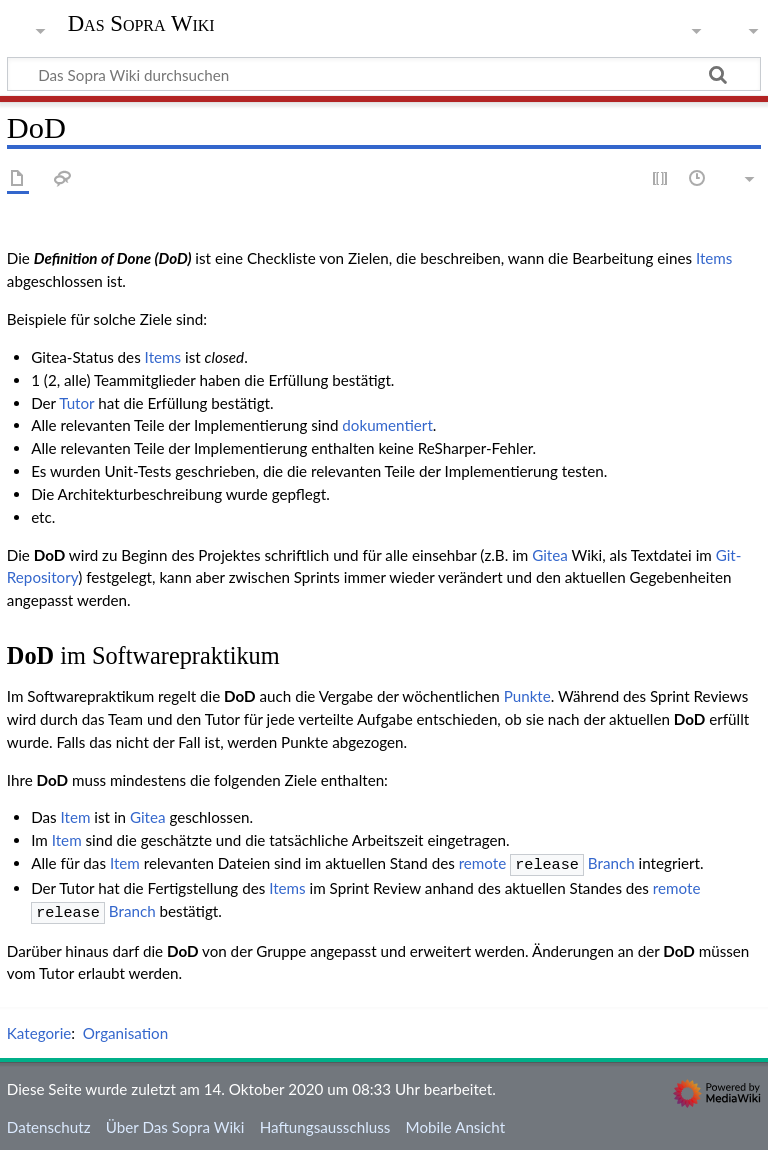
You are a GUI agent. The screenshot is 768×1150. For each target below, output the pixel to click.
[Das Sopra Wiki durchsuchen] (384, 74)
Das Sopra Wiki (141, 24)
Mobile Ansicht (456, 1123)
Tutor (76, 403)
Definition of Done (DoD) (113, 258)
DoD (50, 555)
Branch (572, 863)
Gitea (550, 555)
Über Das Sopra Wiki (175, 1123)
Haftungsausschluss (325, 1123)
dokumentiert (387, 425)
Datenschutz (49, 1123)
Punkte (527, 696)
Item (76, 817)
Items (714, 258)
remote (483, 863)
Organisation (125, 1029)
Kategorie (39, 1029)
